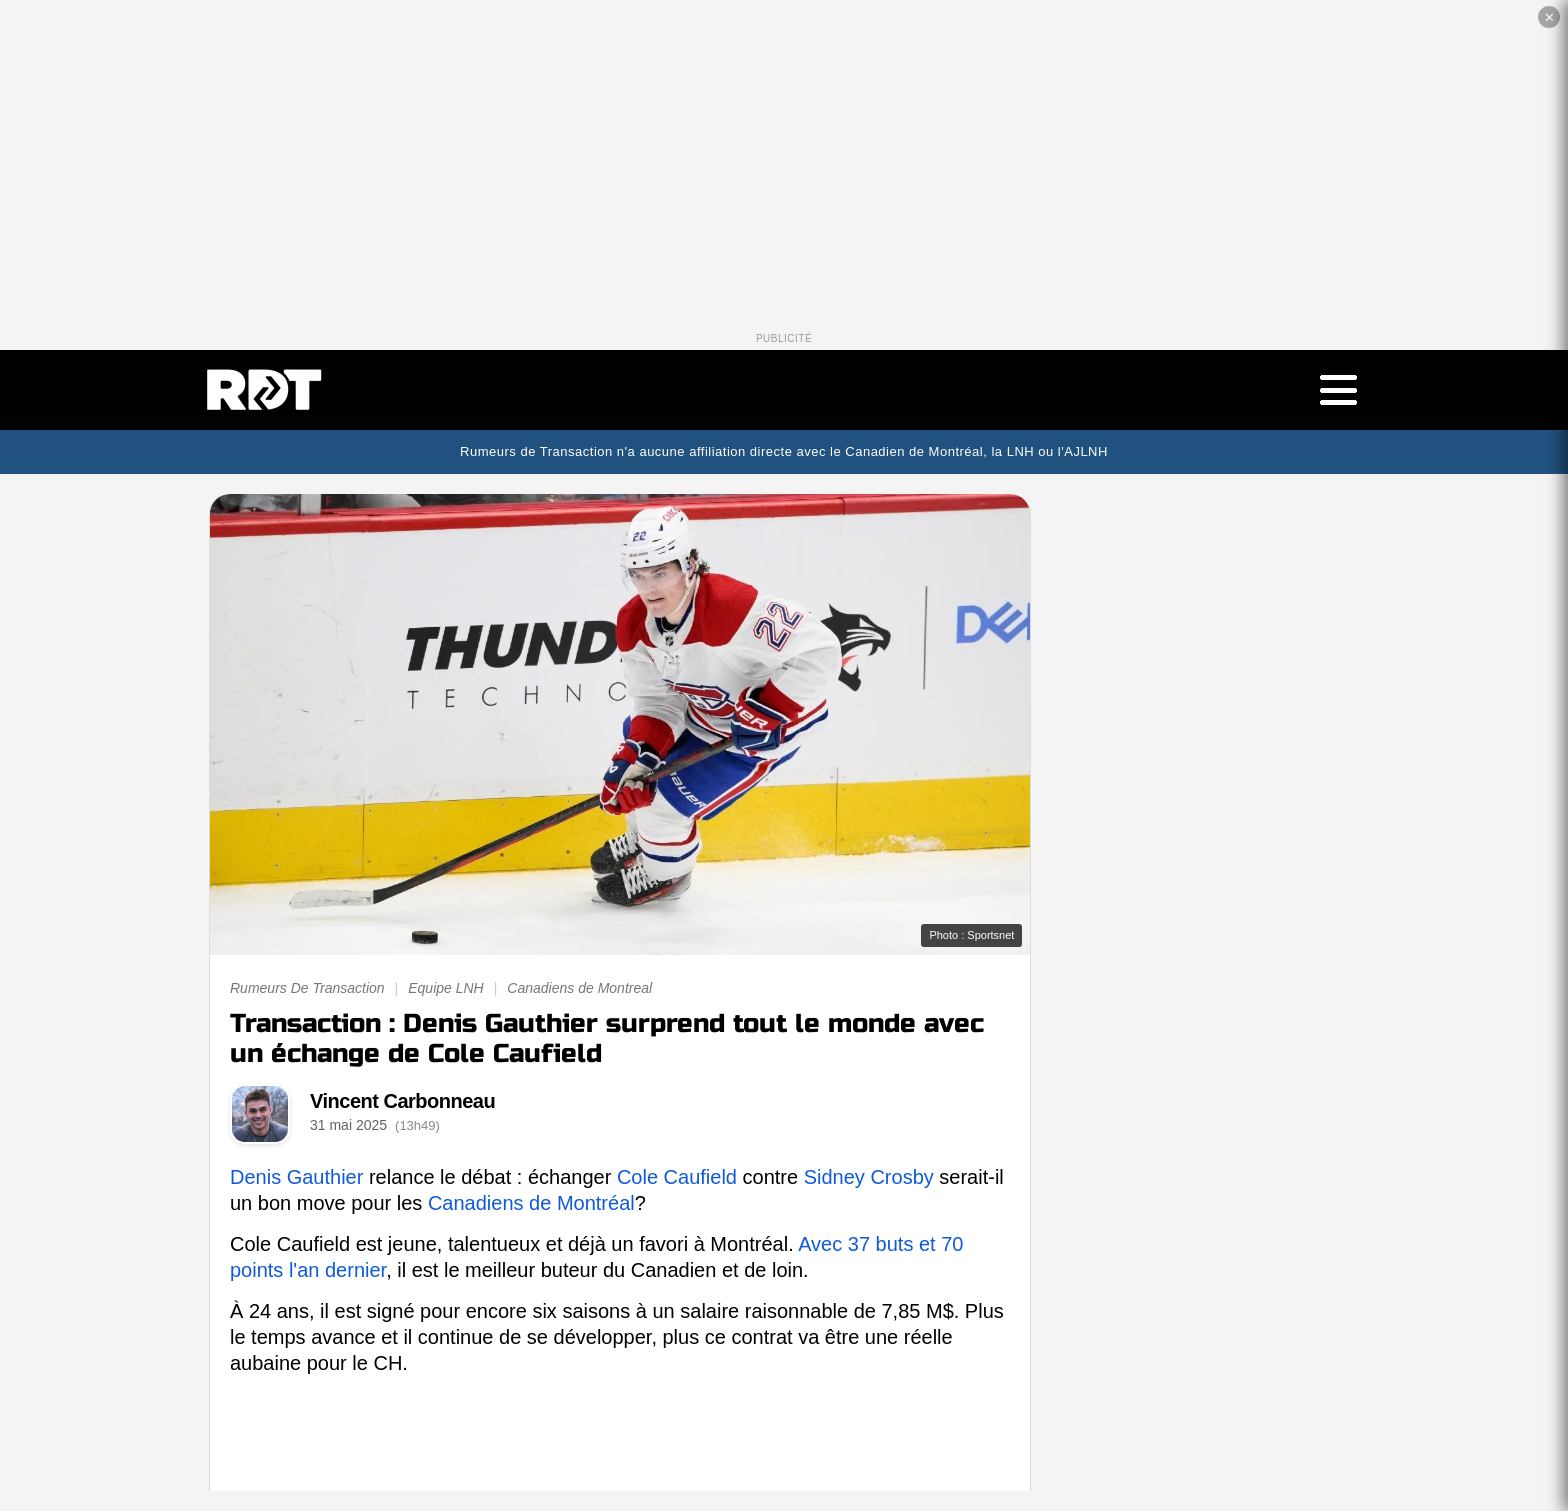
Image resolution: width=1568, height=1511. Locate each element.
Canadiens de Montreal (579, 988)
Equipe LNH (446, 988)
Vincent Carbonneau (402, 1101)
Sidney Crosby (869, 1177)
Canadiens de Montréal (531, 1203)
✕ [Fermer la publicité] (1549, 17)
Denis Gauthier (296, 1177)
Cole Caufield (677, 1177)
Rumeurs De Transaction (307, 988)
